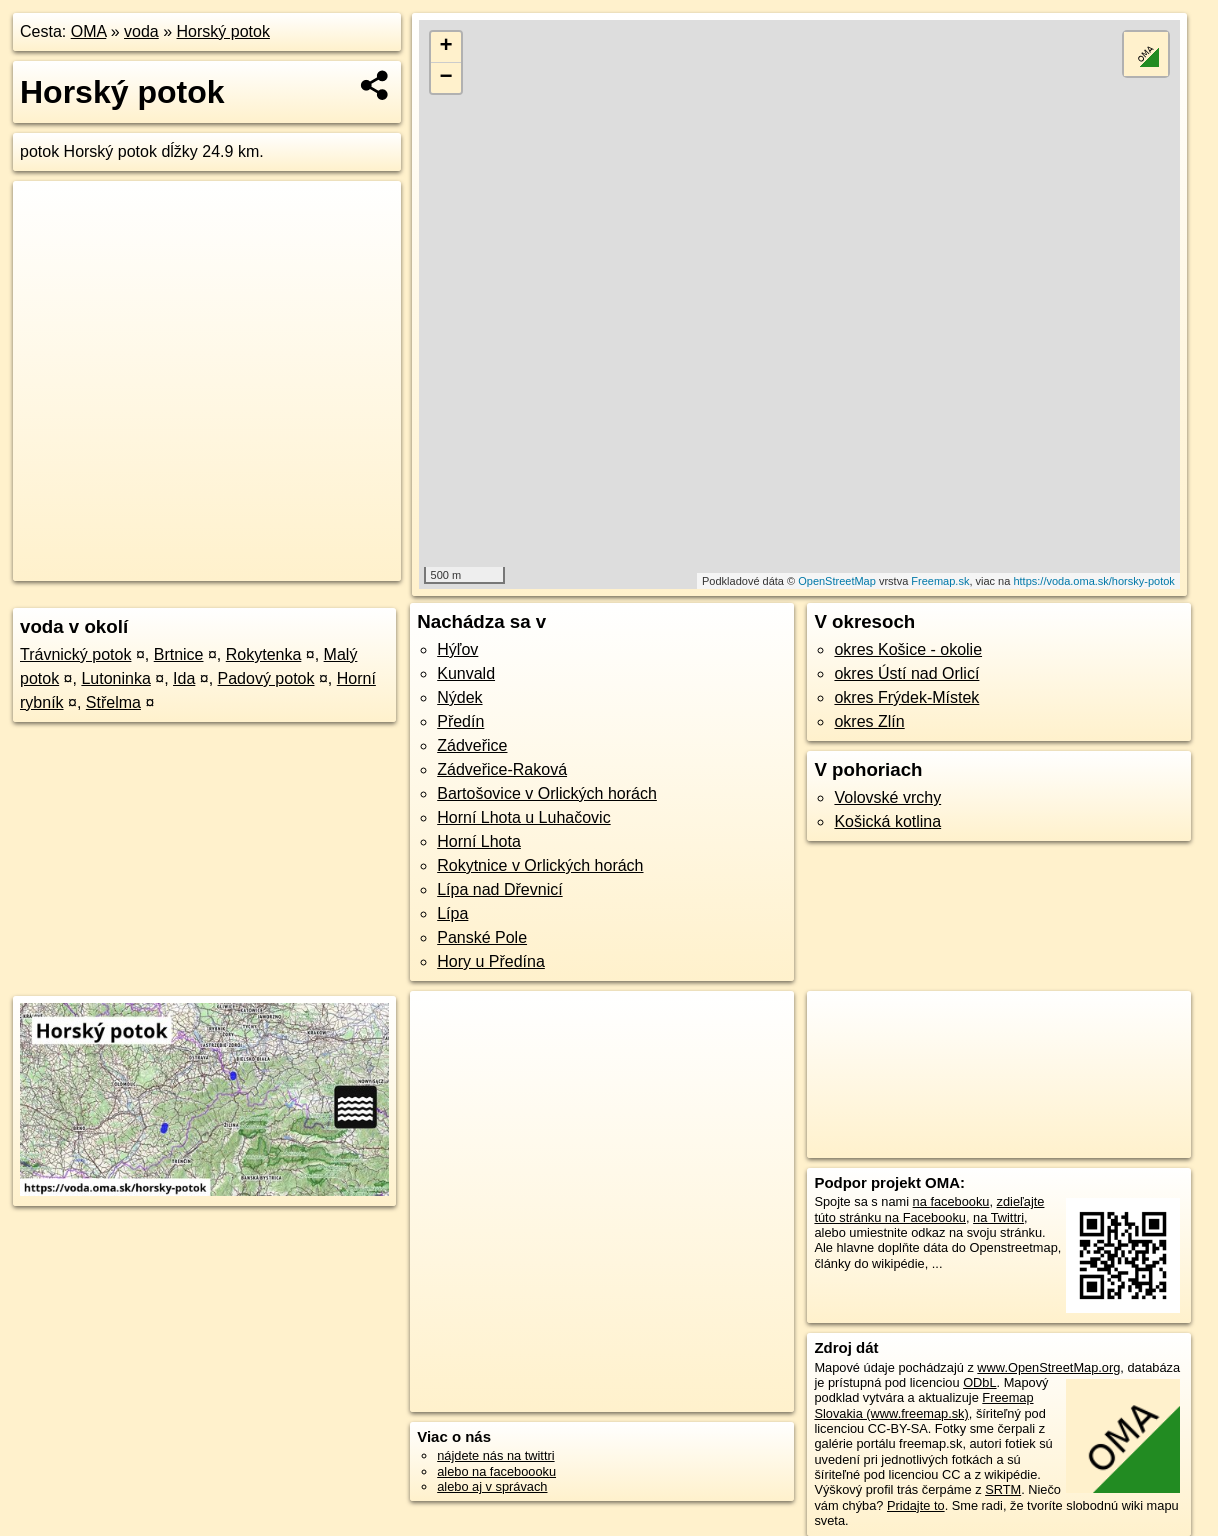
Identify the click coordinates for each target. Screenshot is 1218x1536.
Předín (460, 721)
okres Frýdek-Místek (906, 697)
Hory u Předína (491, 961)
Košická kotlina (887, 821)
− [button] (445, 78)
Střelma (113, 702)
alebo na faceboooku (496, 1471)
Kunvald (466, 673)
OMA (89, 31)
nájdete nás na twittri (495, 1455)
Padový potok (266, 678)
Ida (184, 678)
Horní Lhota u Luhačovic (523, 817)
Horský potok (223, 31)
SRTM (1003, 1489)
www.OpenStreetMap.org (1048, 1367)
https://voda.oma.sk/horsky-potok (1093, 581)
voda (141, 31)
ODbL (979, 1382)
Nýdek (459, 697)
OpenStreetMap (837, 581)
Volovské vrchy (887, 797)
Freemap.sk (940, 581)
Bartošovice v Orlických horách (547, 793)
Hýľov (457, 649)
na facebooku (951, 1201)
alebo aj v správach (492, 1486)
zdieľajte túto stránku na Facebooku (929, 1209)
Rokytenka (264, 654)
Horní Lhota (479, 841)
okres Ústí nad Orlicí (906, 673)
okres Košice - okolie (908, 649)
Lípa (452, 913)
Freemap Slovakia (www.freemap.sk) (923, 1405)
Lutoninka (115, 678)
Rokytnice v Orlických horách (540, 865)
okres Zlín (869, 721)
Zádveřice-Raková (502, 769)
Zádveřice (472, 745)
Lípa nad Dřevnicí (499, 889)
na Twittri (998, 1217)
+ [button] (445, 47)
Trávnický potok (75, 654)
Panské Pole (482, 937)
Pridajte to (916, 1505)
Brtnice (179, 654)
